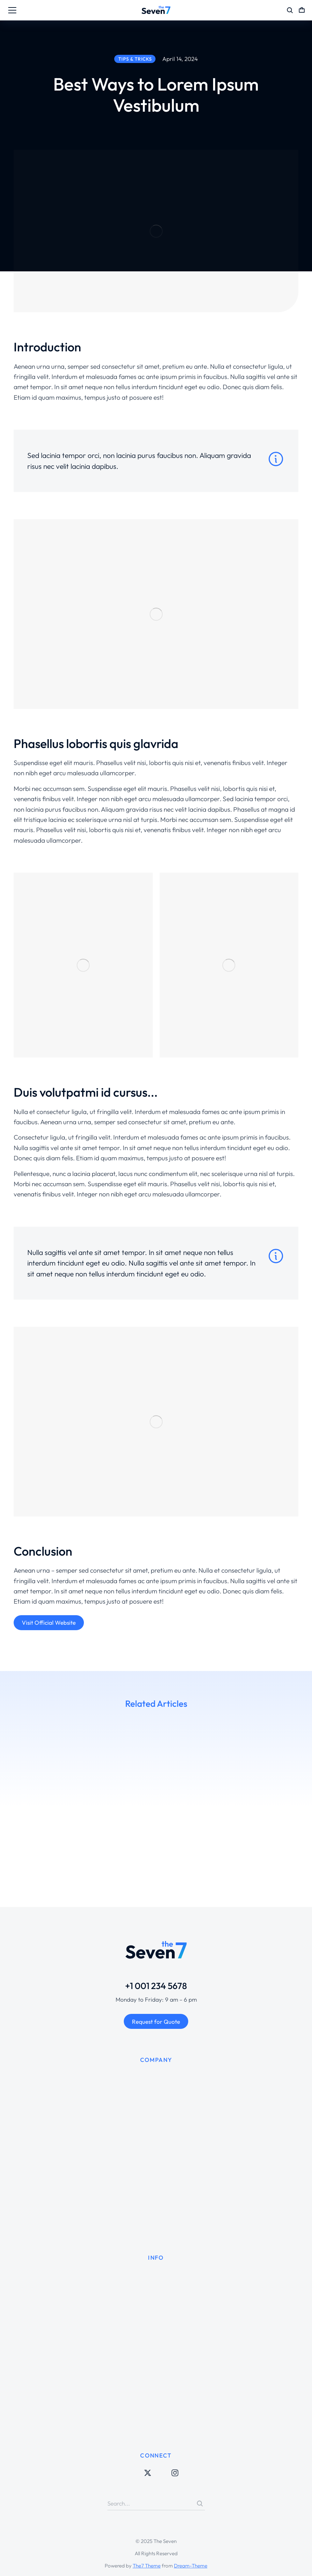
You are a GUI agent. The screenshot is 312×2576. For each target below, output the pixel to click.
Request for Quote (156, 2021)
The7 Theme (147, 2565)
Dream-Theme (190, 2565)
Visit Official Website (49, 1622)
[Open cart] (301, 10)
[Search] (200, 2503)
